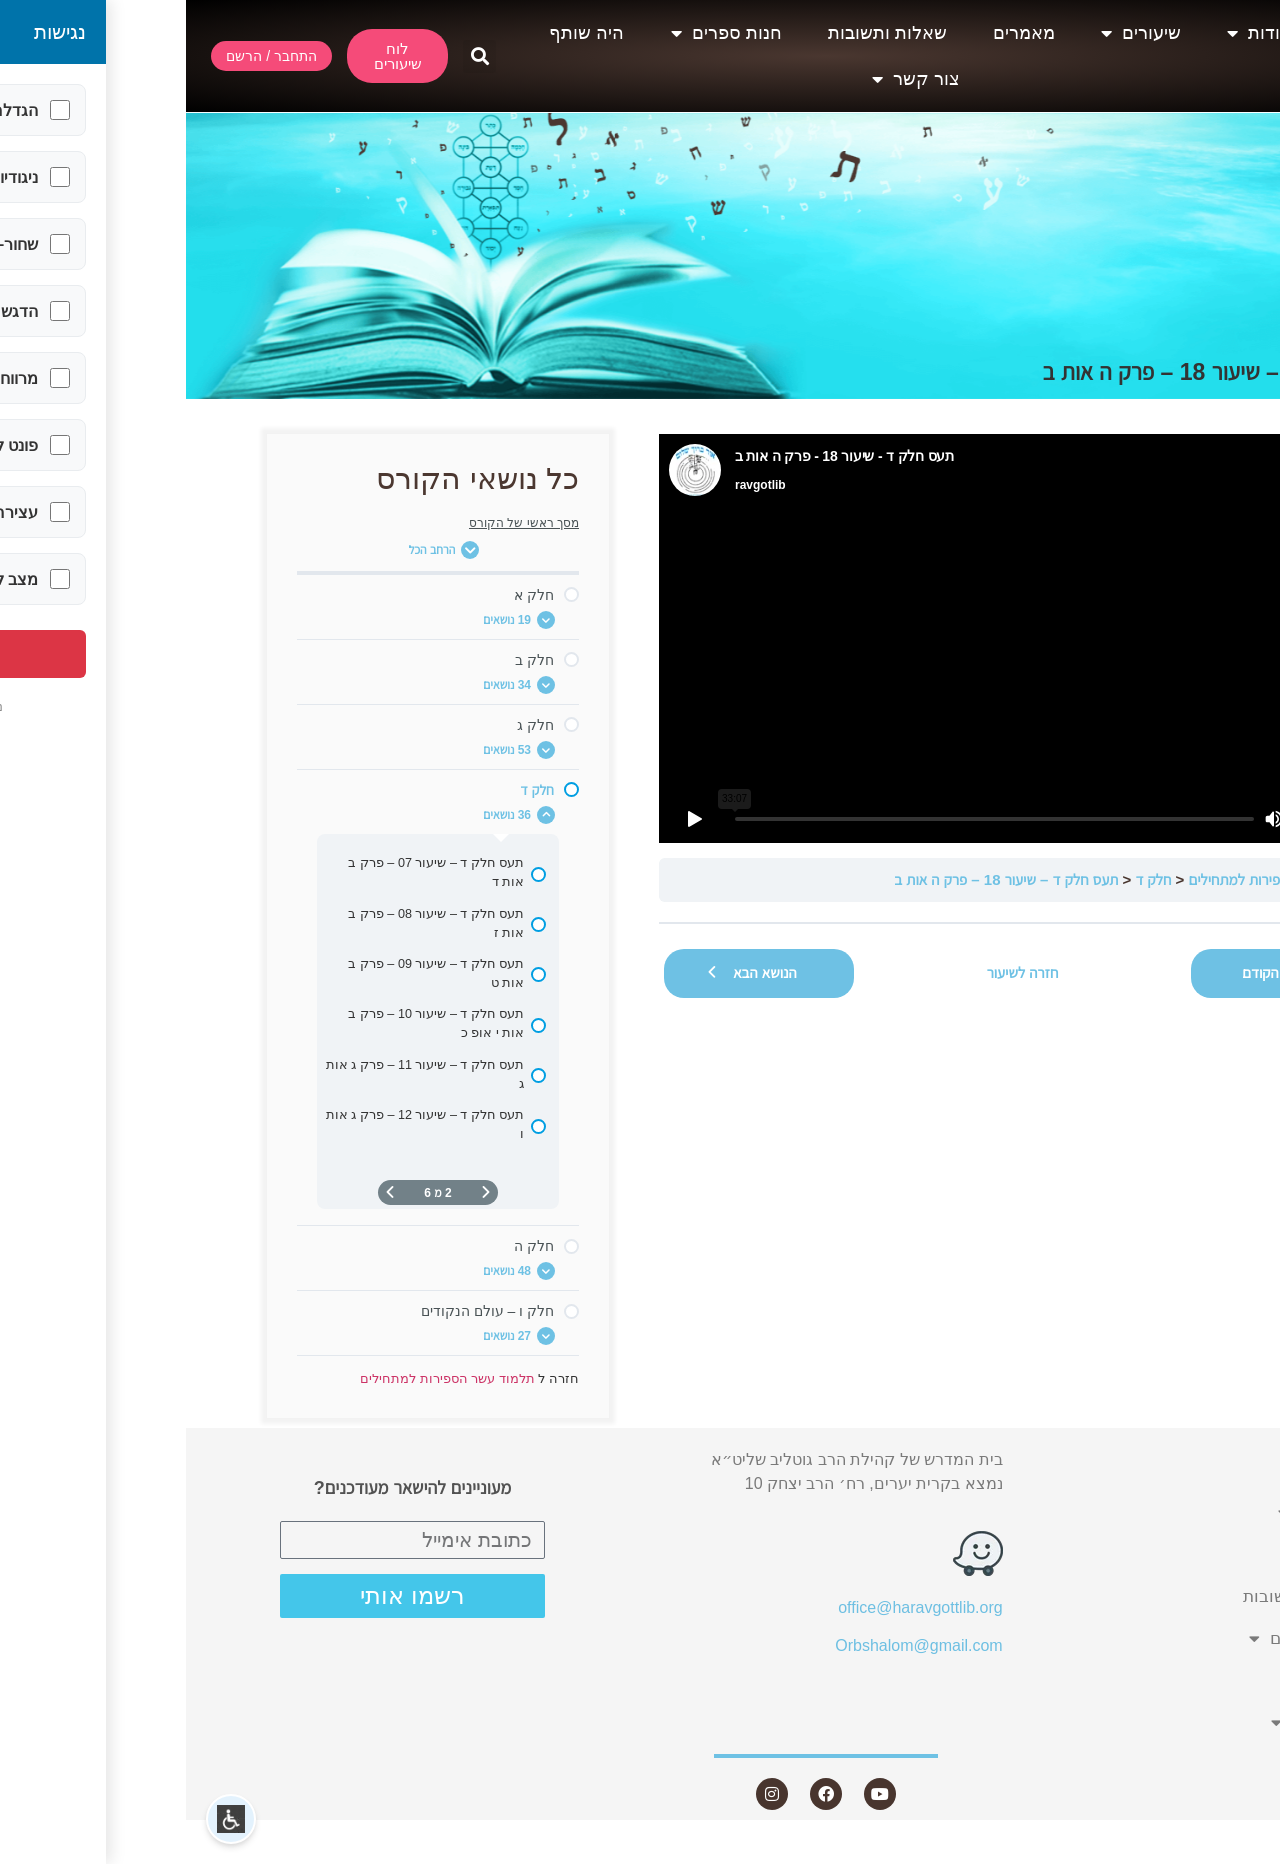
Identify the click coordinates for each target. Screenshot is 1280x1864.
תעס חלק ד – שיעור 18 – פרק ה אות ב (820, 879)
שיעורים (955, 33)
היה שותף (400, 33)
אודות (1073, 33)
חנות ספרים (540, 33)
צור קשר (730, 79)
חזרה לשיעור (837, 972)
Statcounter (1239, 1851)
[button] (293, 56)
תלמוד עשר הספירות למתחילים (1091, 879)
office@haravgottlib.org (734, 1607)
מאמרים (838, 33)
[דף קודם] (300, 1192)
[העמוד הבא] (204, 1192)
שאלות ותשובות (701, 33)
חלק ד (967, 879)
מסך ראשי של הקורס (338, 523)
